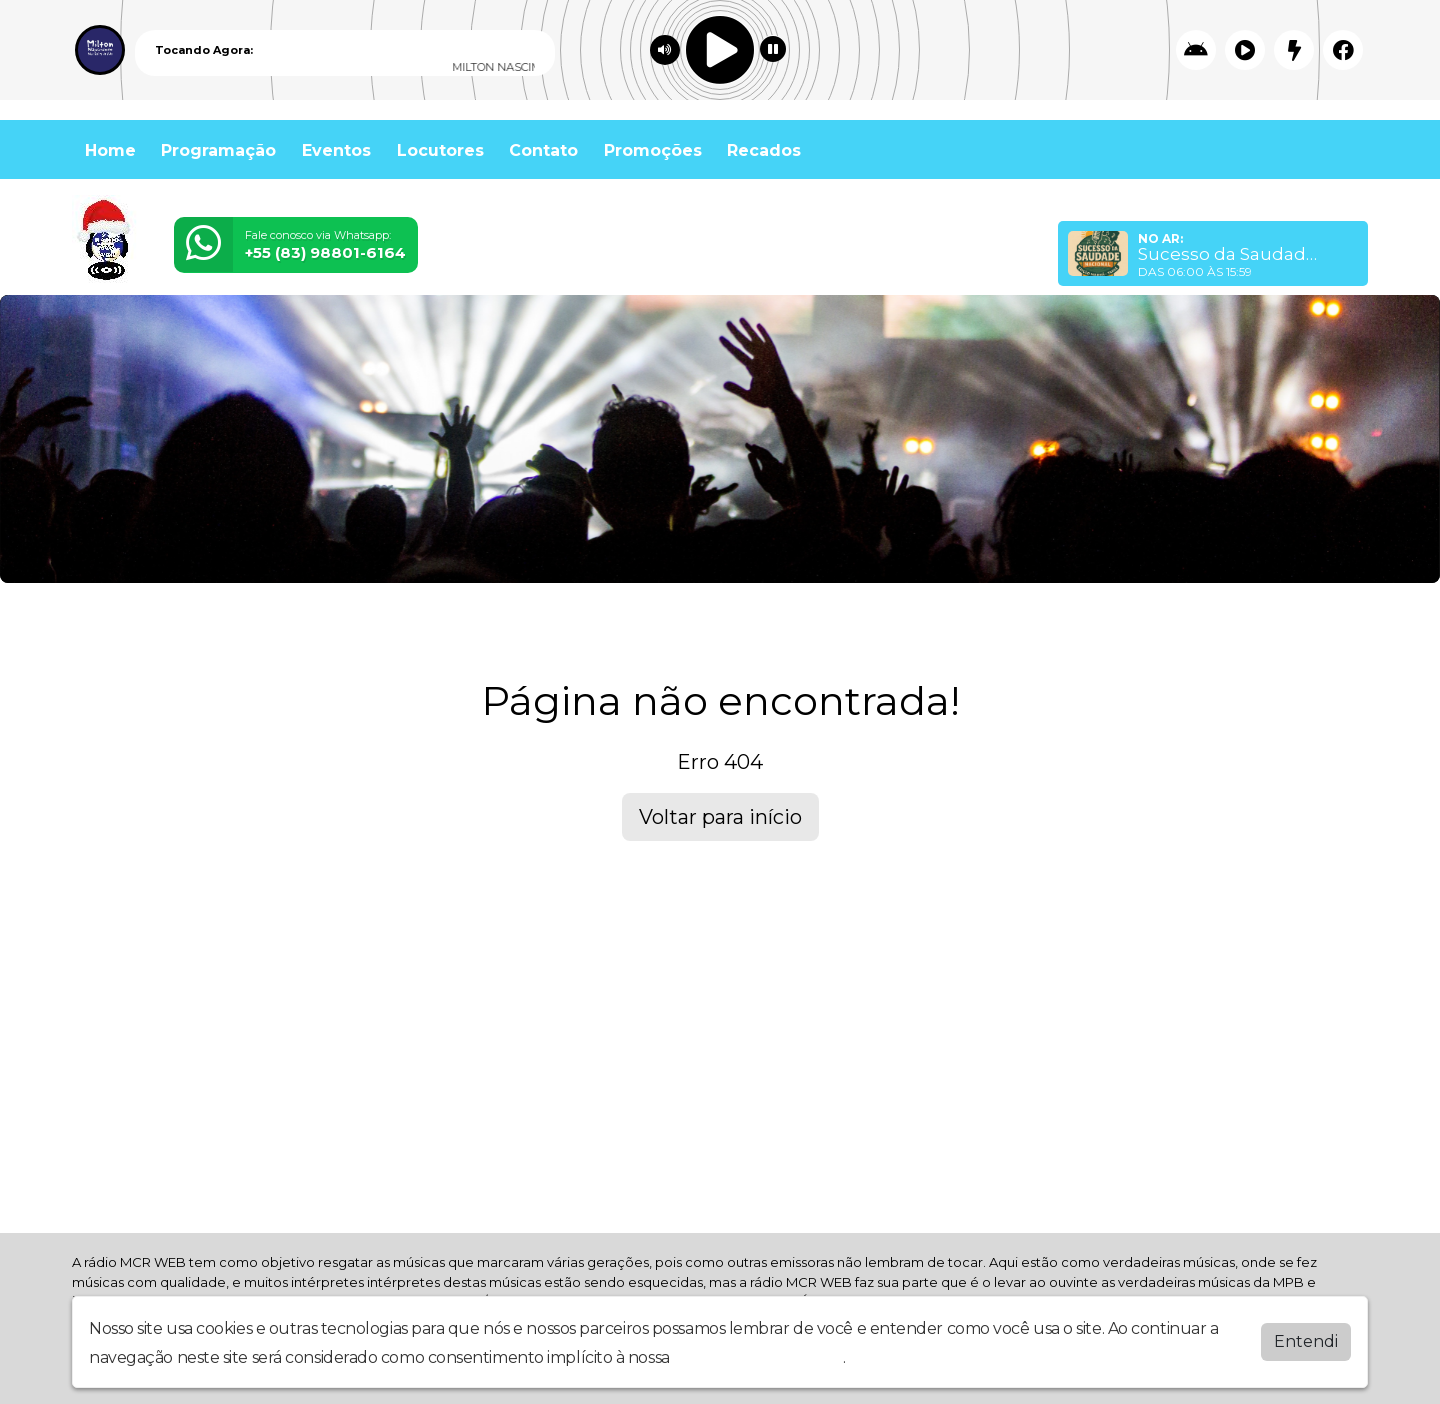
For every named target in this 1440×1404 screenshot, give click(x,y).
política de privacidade (758, 1357)
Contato (543, 150)
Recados (764, 150)
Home (110, 150)
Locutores (440, 150)
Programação (218, 150)
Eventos (336, 150)
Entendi (1306, 1341)
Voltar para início (720, 817)
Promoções (653, 150)
